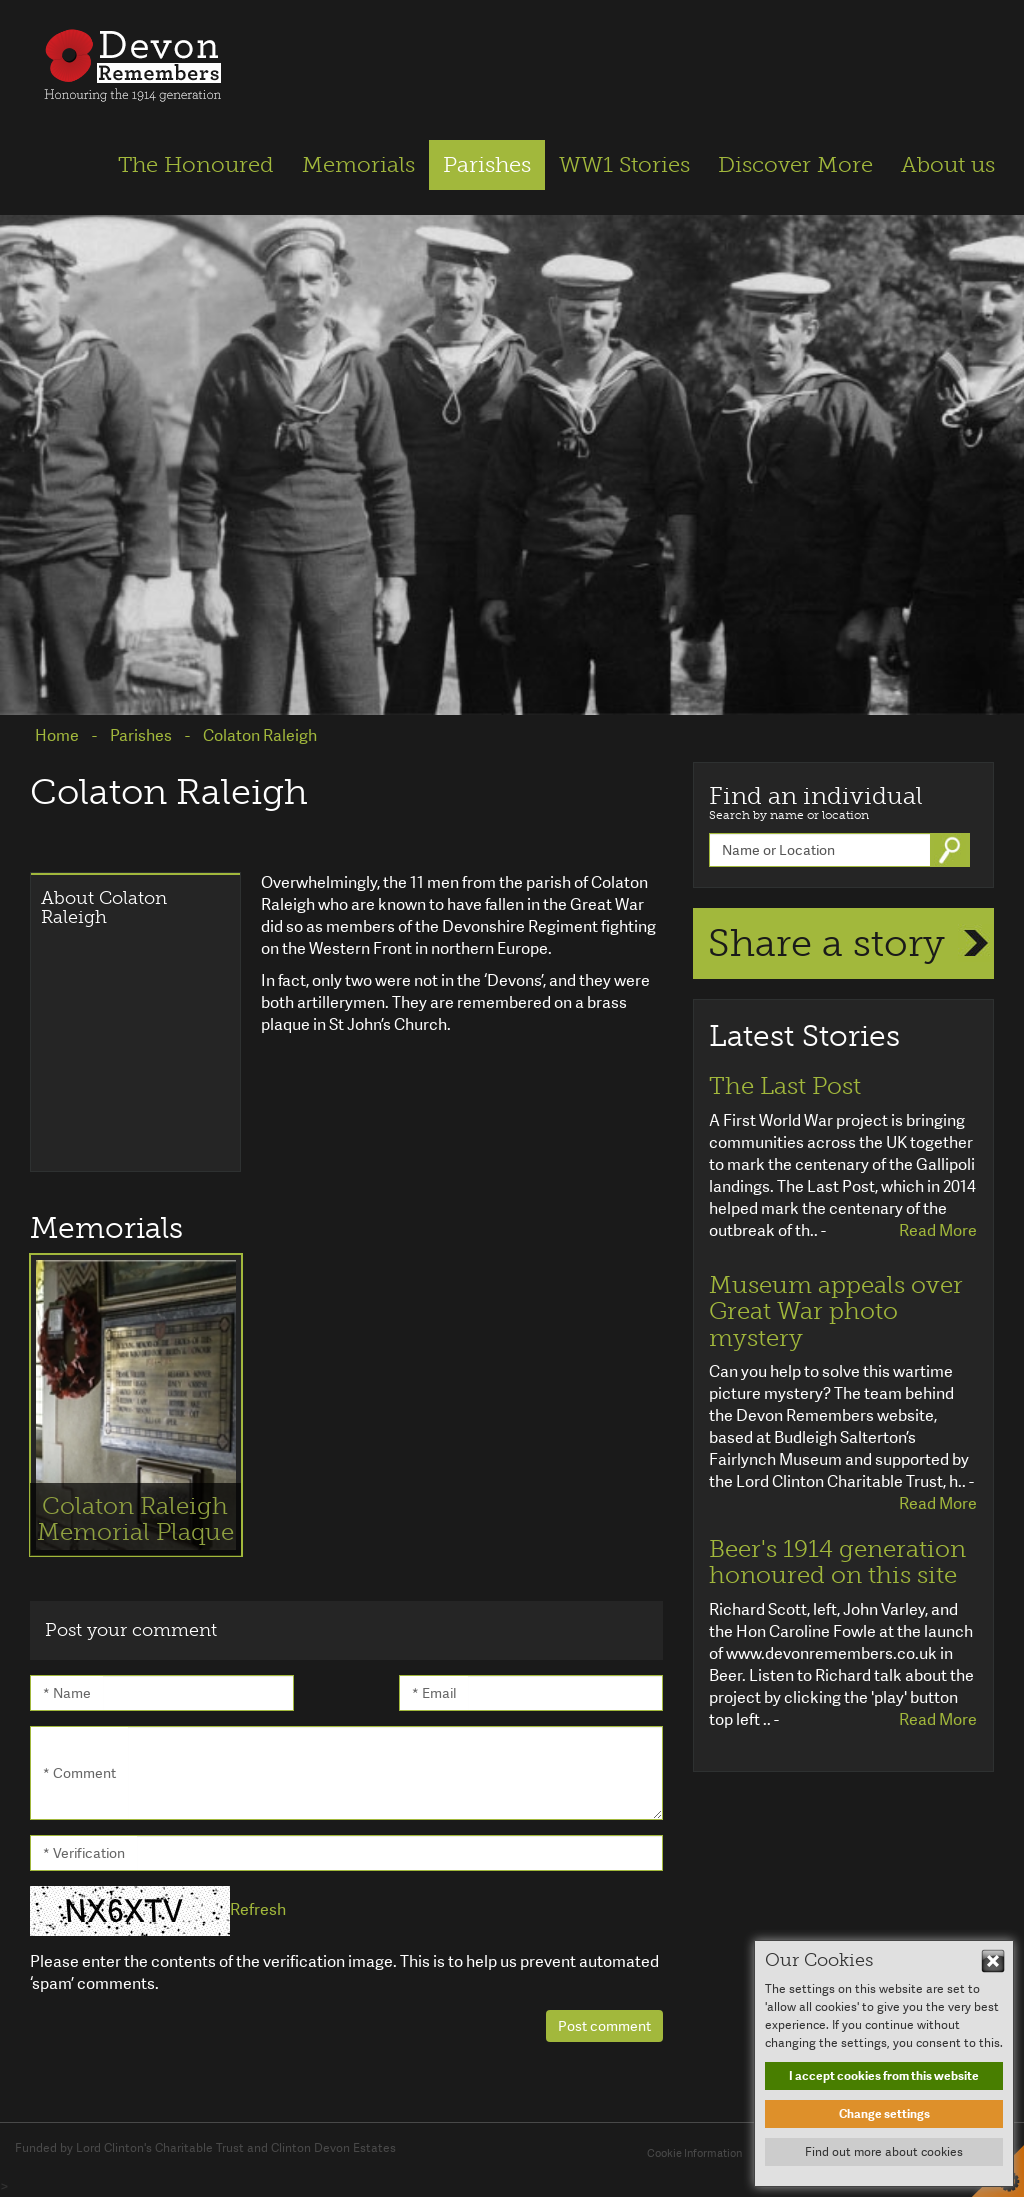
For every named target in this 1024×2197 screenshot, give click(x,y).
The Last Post (785, 1086)
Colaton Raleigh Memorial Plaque (135, 1518)
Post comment (604, 2026)
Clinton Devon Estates (333, 2148)
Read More (938, 1230)
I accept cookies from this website (884, 2076)
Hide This (993, 1961)
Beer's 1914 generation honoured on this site (837, 1562)
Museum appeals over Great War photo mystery (836, 1311)
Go (952, 850)
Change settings (884, 2114)
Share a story (826, 943)
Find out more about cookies (884, 2152)
